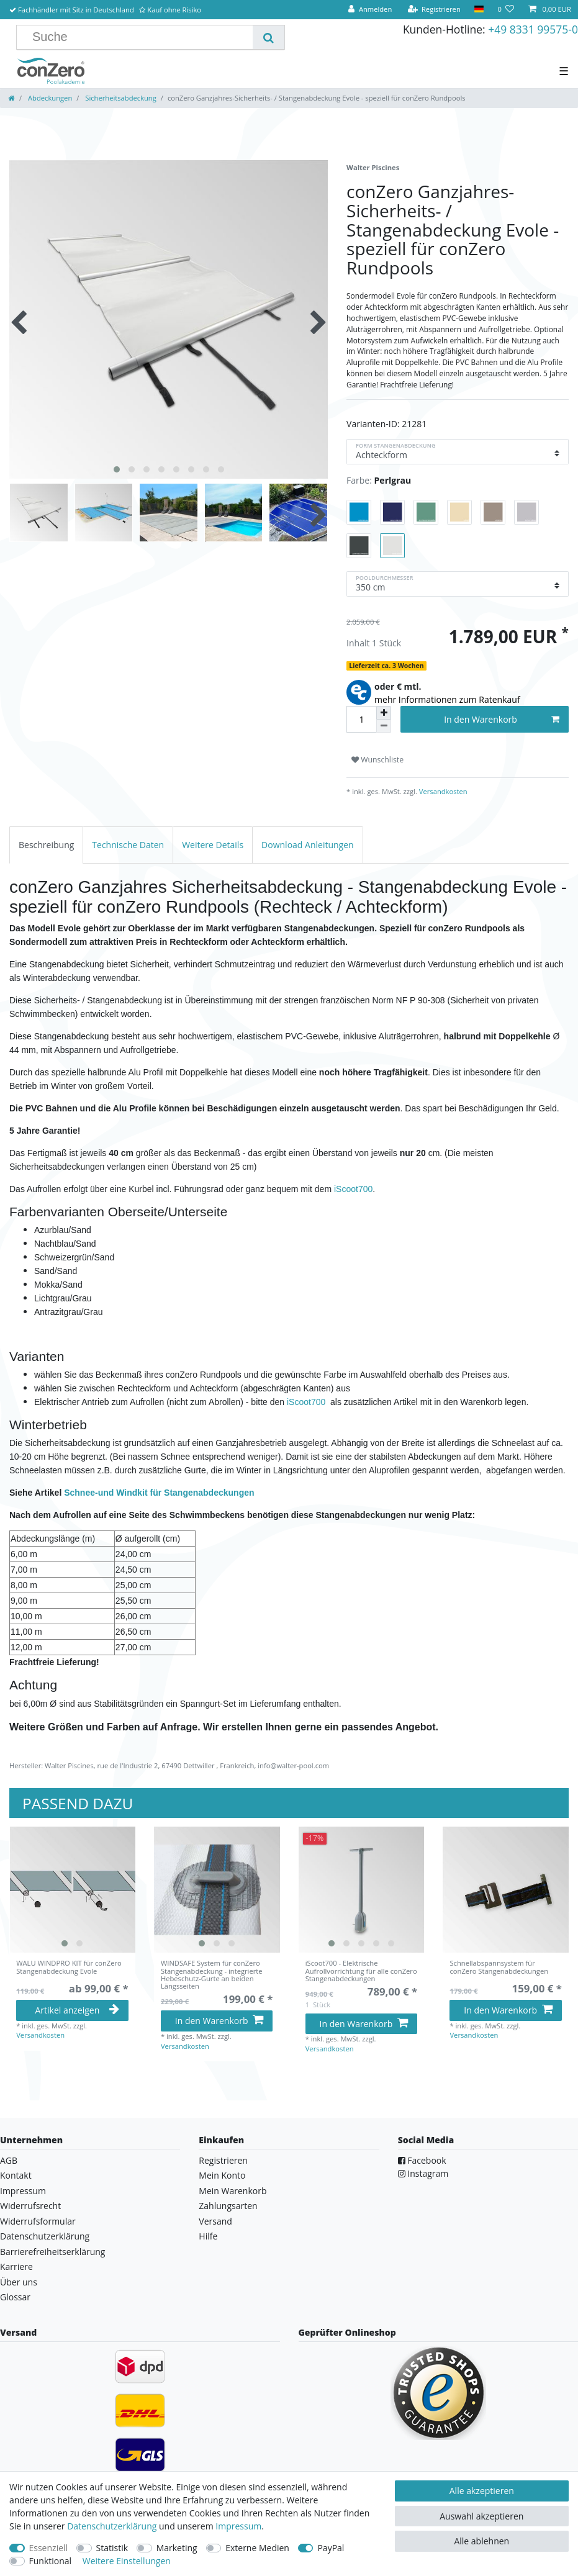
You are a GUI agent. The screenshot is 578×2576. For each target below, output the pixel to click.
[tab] (46, 844)
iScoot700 (353, 1189)
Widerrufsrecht (30, 2206)
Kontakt (16, 2175)
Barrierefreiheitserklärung (52, 2251)
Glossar (15, 2297)
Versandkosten (442, 791)
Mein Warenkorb (232, 2191)
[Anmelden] (370, 9)
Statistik (112, 2548)
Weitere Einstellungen (127, 2561)
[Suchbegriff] (139, 37)
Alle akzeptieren (481, 2491)
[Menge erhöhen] (383, 713)
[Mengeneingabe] (361, 719)
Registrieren (223, 2160)
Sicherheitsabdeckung (119, 97)
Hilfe (208, 2236)
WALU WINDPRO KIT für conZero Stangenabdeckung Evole (69, 1967)
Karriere (16, 2266)
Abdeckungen (49, 97)
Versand (215, 2221)
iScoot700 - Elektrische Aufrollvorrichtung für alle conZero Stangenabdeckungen (361, 1970)
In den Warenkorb (501, 719)
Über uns (18, 2282)
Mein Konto (222, 2175)
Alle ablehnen (481, 2541)
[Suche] (268, 37)
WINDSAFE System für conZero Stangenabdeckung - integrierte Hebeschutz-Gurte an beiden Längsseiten (212, 1974)
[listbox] (72, 1890)
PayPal (330, 2548)
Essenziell (48, 2548)
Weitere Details (212, 845)
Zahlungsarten (228, 2206)
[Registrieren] (433, 9)
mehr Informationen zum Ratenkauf (447, 699)
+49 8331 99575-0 (533, 29)
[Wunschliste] (505, 9)
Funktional (50, 2561)
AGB (8, 2160)
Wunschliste (377, 759)
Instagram (423, 2173)
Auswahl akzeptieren (481, 2516)
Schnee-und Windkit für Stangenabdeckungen (159, 1493)
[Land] (478, 9)
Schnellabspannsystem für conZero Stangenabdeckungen (498, 1967)
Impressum (23, 2191)
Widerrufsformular (38, 2221)
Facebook (422, 2160)
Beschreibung (46, 845)
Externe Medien (257, 2548)
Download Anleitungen (307, 845)
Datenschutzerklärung (44, 2236)
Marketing (176, 2548)
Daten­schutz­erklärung (111, 2526)
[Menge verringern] (383, 726)
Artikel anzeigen (77, 2010)
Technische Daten (128, 845)
